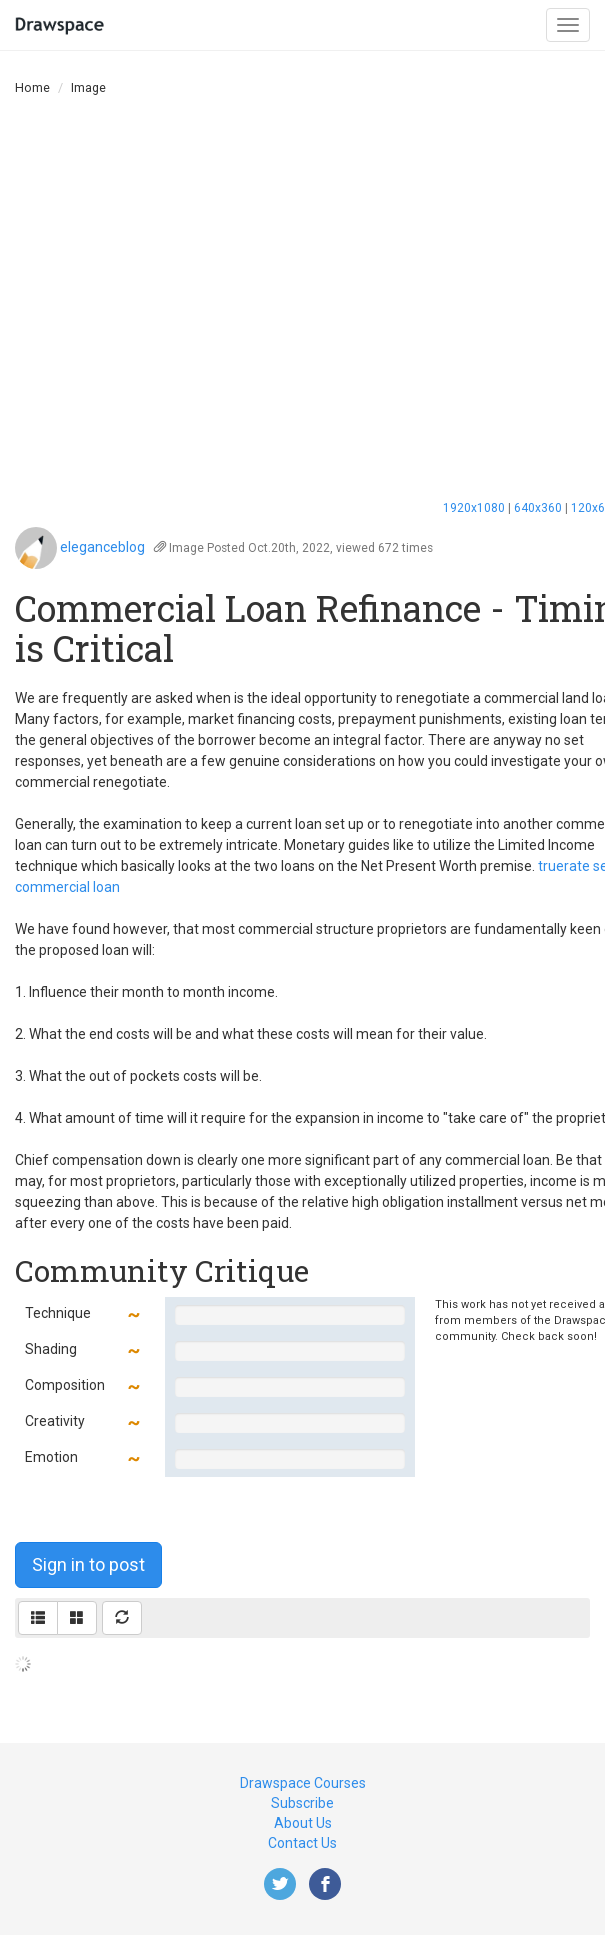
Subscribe (302, 1803)
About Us (303, 1823)
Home (32, 87)
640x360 (538, 508)
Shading (51, 1349)
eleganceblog (102, 547)
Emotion (51, 1457)
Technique (58, 1313)
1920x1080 (474, 508)
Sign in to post (88, 1564)
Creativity (55, 1421)
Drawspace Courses (303, 1783)
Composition (65, 1385)
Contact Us (302, 1843)
